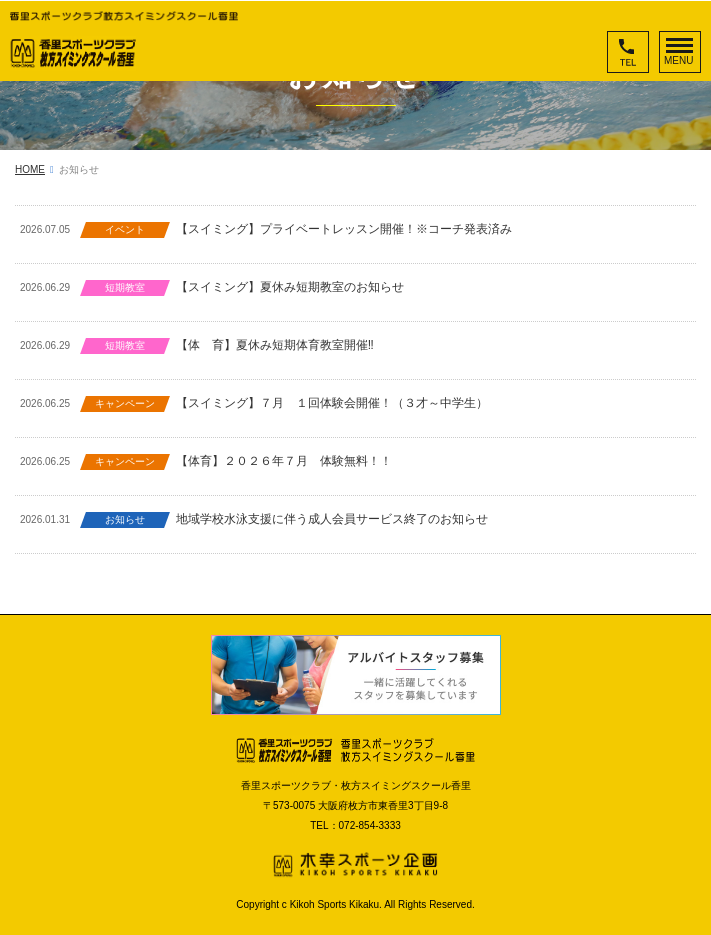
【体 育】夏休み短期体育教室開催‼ (275, 345)
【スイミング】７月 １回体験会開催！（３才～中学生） (332, 403)
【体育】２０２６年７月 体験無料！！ (284, 461)
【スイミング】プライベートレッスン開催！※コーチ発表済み (344, 229)
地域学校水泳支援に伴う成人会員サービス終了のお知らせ (332, 519)
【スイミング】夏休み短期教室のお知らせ (290, 287)
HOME (30, 169)
